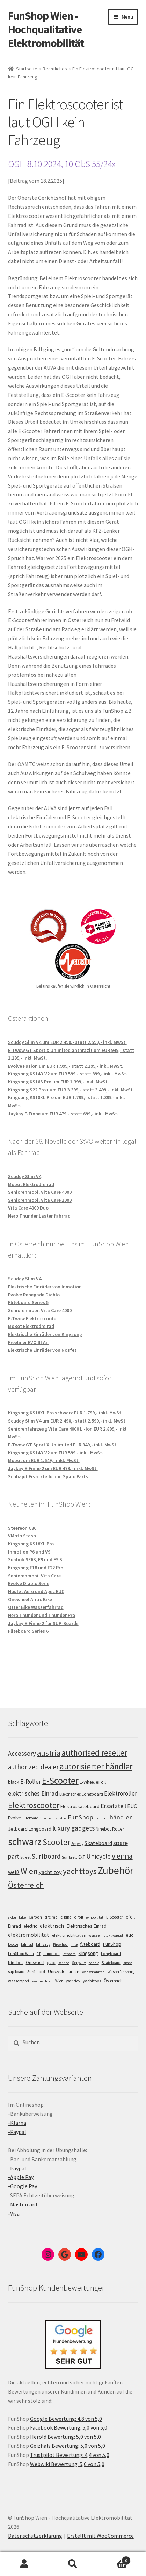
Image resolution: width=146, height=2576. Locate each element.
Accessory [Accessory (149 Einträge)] (22, 1753)
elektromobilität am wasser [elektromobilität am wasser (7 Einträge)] (76, 1935)
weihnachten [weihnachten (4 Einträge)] (42, 1981)
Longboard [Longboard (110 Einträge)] (40, 1829)
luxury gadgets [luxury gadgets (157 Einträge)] (73, 1828)
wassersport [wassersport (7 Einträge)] (18, 1980)
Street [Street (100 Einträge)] (25, 1857)
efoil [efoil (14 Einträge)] (130, 1917)
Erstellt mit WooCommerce (100, 2535)
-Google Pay (22, 2186)
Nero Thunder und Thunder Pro (41, 1615)
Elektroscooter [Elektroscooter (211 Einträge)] (33, 1805)
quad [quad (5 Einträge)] (51, 1962)
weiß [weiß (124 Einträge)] (14, 1871)
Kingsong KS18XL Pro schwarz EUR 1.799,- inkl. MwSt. (65, 1413)
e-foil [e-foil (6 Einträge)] (78, 1917)
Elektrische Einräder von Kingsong (45, 1334)
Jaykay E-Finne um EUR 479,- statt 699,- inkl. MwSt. (63, 1113)
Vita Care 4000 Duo (28, 1208)
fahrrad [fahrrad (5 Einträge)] (27, 1944)
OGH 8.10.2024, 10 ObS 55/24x (62, 164)
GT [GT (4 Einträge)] (39, 1953)
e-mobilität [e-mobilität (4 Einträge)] (94, 1917)
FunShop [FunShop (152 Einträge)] (80, 1817)
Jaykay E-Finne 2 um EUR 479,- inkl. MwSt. (53, 1468)
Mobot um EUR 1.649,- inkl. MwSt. (44, 1460)
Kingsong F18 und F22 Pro (35, 1567)
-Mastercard (22, 2204)
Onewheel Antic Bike (30, 1599)
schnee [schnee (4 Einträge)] (63, 1963)
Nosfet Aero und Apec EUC (36, 1591)
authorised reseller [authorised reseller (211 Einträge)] (94, 1752)
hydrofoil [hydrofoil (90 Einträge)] (101, 1818)
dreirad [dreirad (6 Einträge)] (51, 1917)
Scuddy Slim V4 (24, 1176)
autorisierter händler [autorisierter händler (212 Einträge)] (96, 1766)
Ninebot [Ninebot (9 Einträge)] (15, 1962)
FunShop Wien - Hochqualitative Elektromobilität (46, 29)
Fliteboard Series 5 (28, 1302)
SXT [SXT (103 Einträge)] (81, 1857)
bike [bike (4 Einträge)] (22, 1917)
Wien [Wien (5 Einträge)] (59, 1980)
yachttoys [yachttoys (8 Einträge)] (92, 1980)
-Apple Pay (21, 2177)
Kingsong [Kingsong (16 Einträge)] (88, 1953)
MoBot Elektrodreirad (31, 1326)
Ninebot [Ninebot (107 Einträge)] (103, 1829)
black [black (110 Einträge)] (13, 1782)
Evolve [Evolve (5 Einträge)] (13, 1944)
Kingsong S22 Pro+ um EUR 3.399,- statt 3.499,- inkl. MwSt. (71, 1090)
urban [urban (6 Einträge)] (73, 1971)
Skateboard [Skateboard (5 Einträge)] (111, 1962)
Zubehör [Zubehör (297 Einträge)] (115, 1870)
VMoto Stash (22, 1535)
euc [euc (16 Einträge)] (129, 1935)
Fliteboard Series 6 (28, 1631)
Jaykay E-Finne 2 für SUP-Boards (43, 1623)
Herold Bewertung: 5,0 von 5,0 (65, 2436)
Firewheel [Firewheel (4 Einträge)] (60, 1944)
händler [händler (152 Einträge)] (120, 1817)
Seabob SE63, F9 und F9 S (35, 1559)
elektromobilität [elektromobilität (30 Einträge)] (28, 1934)
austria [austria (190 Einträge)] (48, 1753)
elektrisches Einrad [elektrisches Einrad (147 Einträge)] (33, 1793)
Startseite (26, 69)
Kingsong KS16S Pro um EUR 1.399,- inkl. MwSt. (58, 1082)
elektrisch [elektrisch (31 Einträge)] (52, 1925)
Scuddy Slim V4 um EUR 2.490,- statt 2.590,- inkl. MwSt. (67, 1042)
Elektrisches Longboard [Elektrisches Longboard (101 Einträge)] (81, 1794)
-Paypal (17, 2131)
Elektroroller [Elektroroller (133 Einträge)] (120, 1793)
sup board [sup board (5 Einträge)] (16, 1971)
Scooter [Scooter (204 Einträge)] (56, 1842)
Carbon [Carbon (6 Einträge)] (35, 1917)
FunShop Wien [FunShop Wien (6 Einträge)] (21, 1953)
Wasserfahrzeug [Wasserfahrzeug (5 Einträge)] (121, 1971)
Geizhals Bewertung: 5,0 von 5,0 (67, 2445)
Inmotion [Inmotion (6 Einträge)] (51, 1953)
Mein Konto (24, 2564)
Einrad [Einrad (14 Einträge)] (14, 1926)
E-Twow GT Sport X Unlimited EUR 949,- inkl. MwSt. (63, 1444)
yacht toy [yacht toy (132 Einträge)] (50, 1872)
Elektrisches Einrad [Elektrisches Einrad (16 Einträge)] (87, 1926)
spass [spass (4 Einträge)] (127, 1963)
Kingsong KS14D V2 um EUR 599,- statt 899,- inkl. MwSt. (67, 1073)
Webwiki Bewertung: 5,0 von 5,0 (67, 2463)
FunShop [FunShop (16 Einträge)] (112, 1944)
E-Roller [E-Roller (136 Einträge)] (30, 1781)
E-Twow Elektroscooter (33, 1318)
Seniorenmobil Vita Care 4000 (40, 1192)
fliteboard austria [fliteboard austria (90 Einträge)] (53, 1818)
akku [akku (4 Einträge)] (12, 1917)
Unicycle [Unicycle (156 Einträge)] (98, 1856)
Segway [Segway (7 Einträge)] (79, 1962)
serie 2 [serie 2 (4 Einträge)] (94, 1963)
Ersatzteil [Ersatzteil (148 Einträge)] (113, 1806)
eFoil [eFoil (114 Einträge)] (101, 1782)
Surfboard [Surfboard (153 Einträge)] (46, 1856)
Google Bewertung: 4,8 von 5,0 (66, 2418)
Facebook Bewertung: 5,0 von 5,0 (68, 2427)
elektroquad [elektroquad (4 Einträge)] (113, 1935)
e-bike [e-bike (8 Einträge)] (65, 1917)
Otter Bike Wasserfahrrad (36, 1607)
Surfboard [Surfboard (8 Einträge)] (36, 1971)
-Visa (14, 2213)
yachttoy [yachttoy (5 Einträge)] (73, 1980)
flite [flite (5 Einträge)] (74, 1944)
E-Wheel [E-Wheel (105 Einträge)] (87, 1782)
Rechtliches (55, 69)
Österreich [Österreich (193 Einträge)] (26, 1885)
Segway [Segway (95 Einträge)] (77, 1843)
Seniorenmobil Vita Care (34, 1575)
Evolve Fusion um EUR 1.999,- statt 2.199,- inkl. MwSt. (65, 1066)
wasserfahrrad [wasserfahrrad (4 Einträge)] (93, 1972)
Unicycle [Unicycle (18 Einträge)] (57, 1971)
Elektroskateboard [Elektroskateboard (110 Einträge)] (80, 1806)
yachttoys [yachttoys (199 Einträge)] (80, 1871)
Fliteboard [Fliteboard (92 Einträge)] (30, 1818)
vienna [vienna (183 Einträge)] (122, 1856)
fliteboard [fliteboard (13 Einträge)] (90, 1944)
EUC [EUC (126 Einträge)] (132, 1806)
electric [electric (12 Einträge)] (30, 1926)
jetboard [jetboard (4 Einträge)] (69, 1953)
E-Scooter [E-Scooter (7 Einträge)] (114, 1917)
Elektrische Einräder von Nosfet (42, 1350)
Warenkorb (114, 2559)
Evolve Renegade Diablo (34, 1295)
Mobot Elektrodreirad (31, 1184)
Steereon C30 (22, 1528)
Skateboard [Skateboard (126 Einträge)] (98, 1842)
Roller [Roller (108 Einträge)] (118, 1829)
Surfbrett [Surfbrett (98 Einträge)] (69, 1857)
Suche (73, 2564)
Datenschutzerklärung (35, 2535)
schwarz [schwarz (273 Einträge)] (25, 1841)
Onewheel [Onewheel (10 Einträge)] (35, 1962)
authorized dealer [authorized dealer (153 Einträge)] (33, 1767)
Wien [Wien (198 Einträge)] (29, 1871)
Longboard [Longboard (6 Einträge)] (111, 1953)
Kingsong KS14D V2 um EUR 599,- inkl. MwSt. (55, 1452)
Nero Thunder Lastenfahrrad (39, 1216)
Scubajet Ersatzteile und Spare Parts (48, 1476)
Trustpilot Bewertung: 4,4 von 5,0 (69, 2454)
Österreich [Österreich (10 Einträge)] (113, 1981)
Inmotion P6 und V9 (29, 1552)
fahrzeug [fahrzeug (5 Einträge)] (43, 1944)
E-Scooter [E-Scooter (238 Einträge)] (60, 1780)
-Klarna (17, 2122)
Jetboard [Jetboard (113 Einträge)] (18, 1829)
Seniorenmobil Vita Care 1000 (40, 1200)
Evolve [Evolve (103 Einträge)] (14, 1818)
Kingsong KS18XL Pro (31, 1544)
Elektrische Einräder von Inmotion (45, 1286)
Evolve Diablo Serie (28, 1583)
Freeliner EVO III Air (28, 1342)
